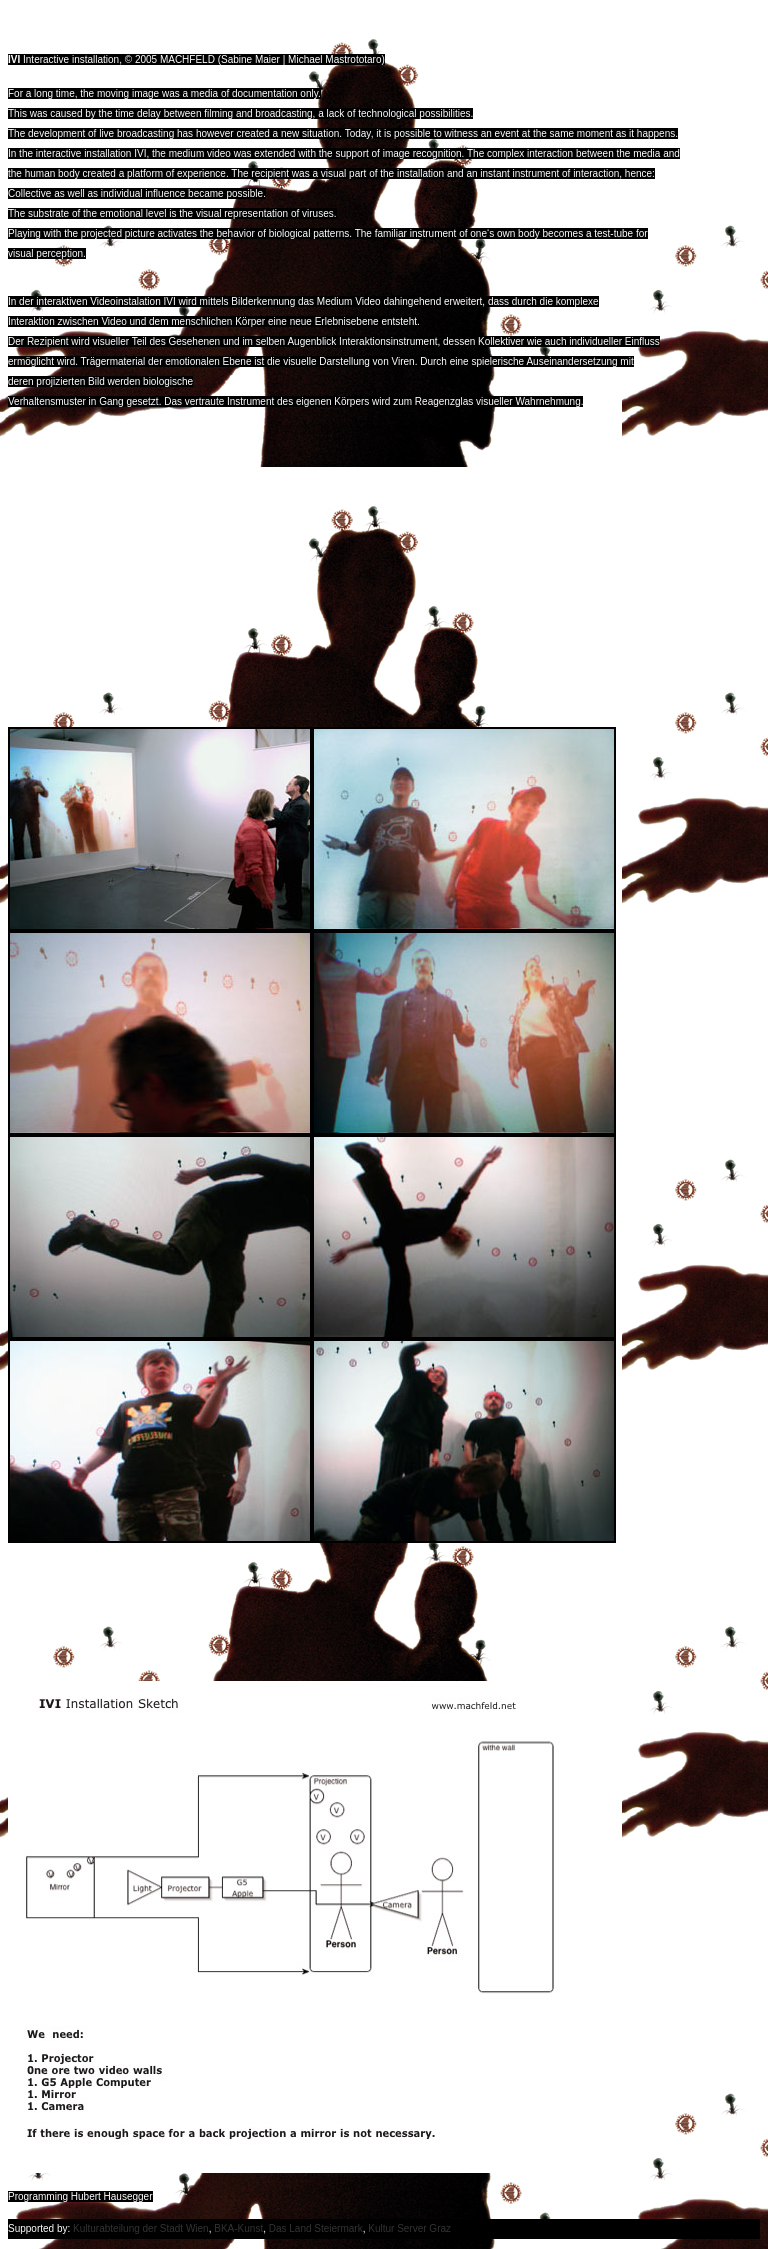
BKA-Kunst (238, 2228)
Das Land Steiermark (316, 2228)
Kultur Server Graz (409, 2228)
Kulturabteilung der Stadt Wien (141, 2228)
